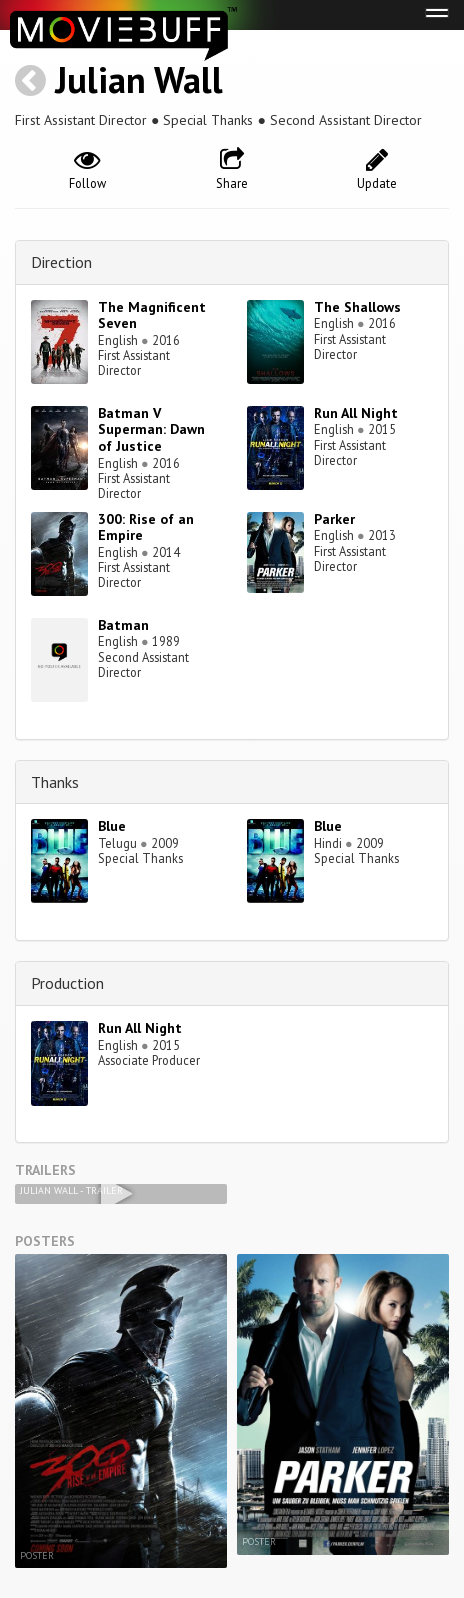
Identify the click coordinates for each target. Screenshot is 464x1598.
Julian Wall (139, 79)
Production (67, 983)
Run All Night (356, 413)
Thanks (55, 782)
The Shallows (357, 307)
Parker (334, 519)
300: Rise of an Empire (146, 527)
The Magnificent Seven (152, 315)
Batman (123, 625)
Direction (61, 262)
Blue (112, 826)
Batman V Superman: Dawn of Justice (151, 430)
